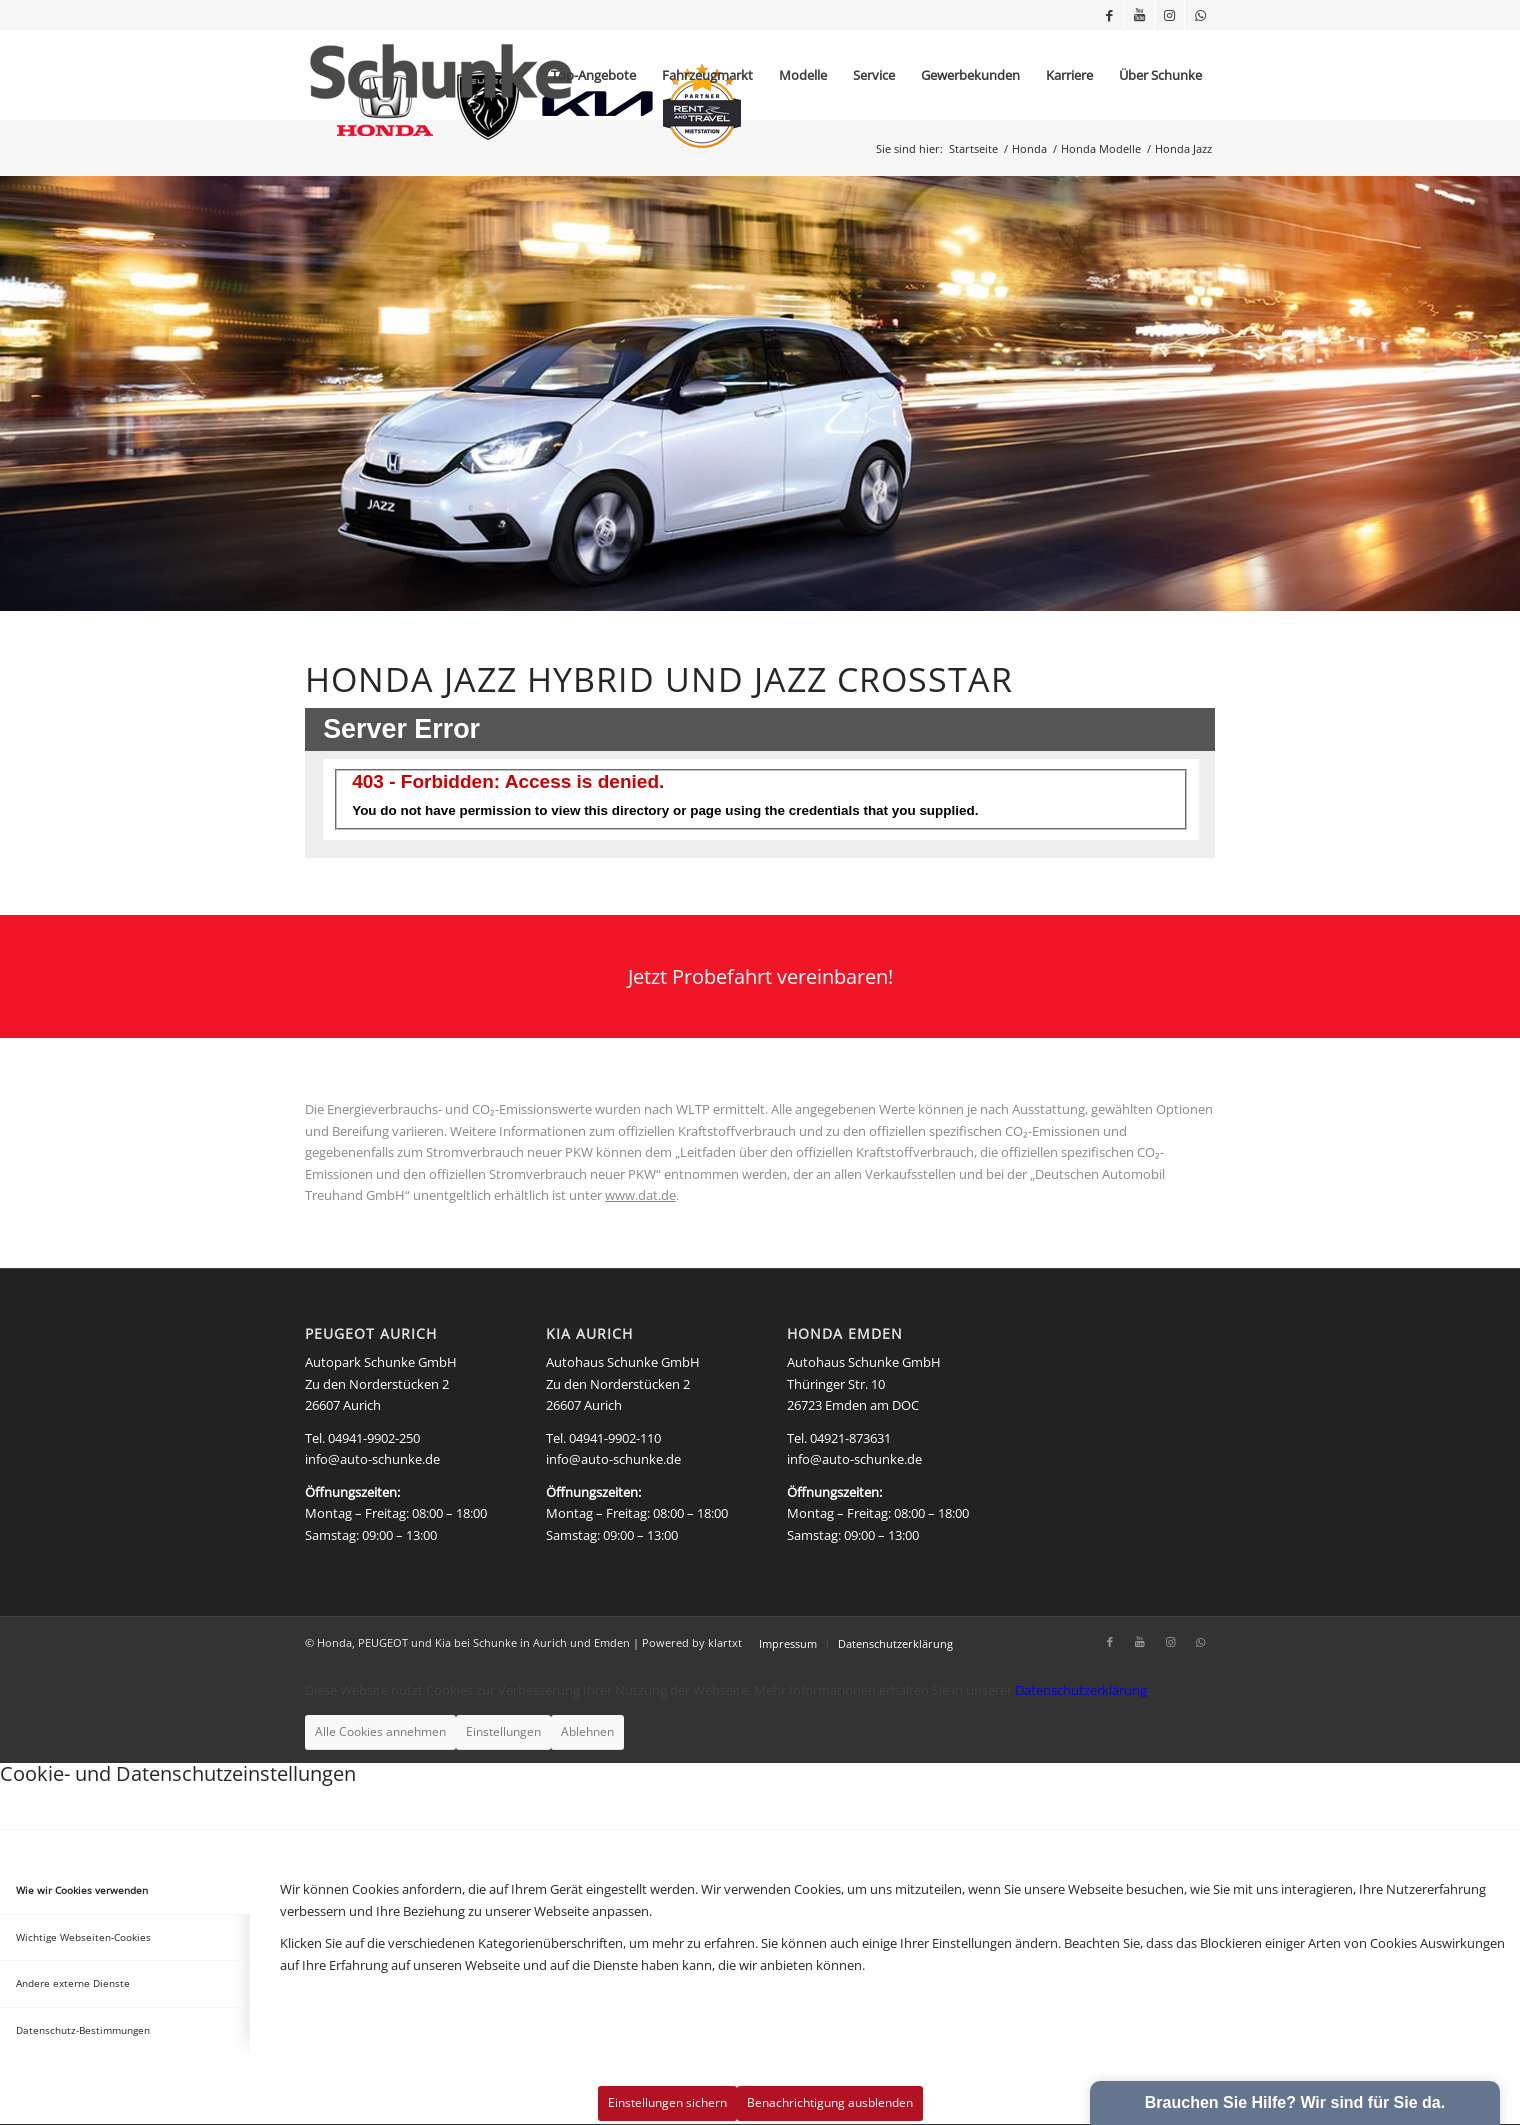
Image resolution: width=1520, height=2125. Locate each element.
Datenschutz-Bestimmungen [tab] (83, 2030)
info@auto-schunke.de (372, 1459)
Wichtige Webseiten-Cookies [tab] (83, 1937)
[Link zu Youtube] (1139, 15)
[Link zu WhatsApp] (1200, 15)
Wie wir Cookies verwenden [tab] (82, 1890)
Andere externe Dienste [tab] (73, 1983)
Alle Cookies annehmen (380, 1731)
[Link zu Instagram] (1169, 15)
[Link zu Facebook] (1109, 15)
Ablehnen (587, 1731)
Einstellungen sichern (667, 2102)
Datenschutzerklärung (1081, 1690)
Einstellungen (503, 1731)
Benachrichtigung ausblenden (830, 2102)
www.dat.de (640, 1195)
